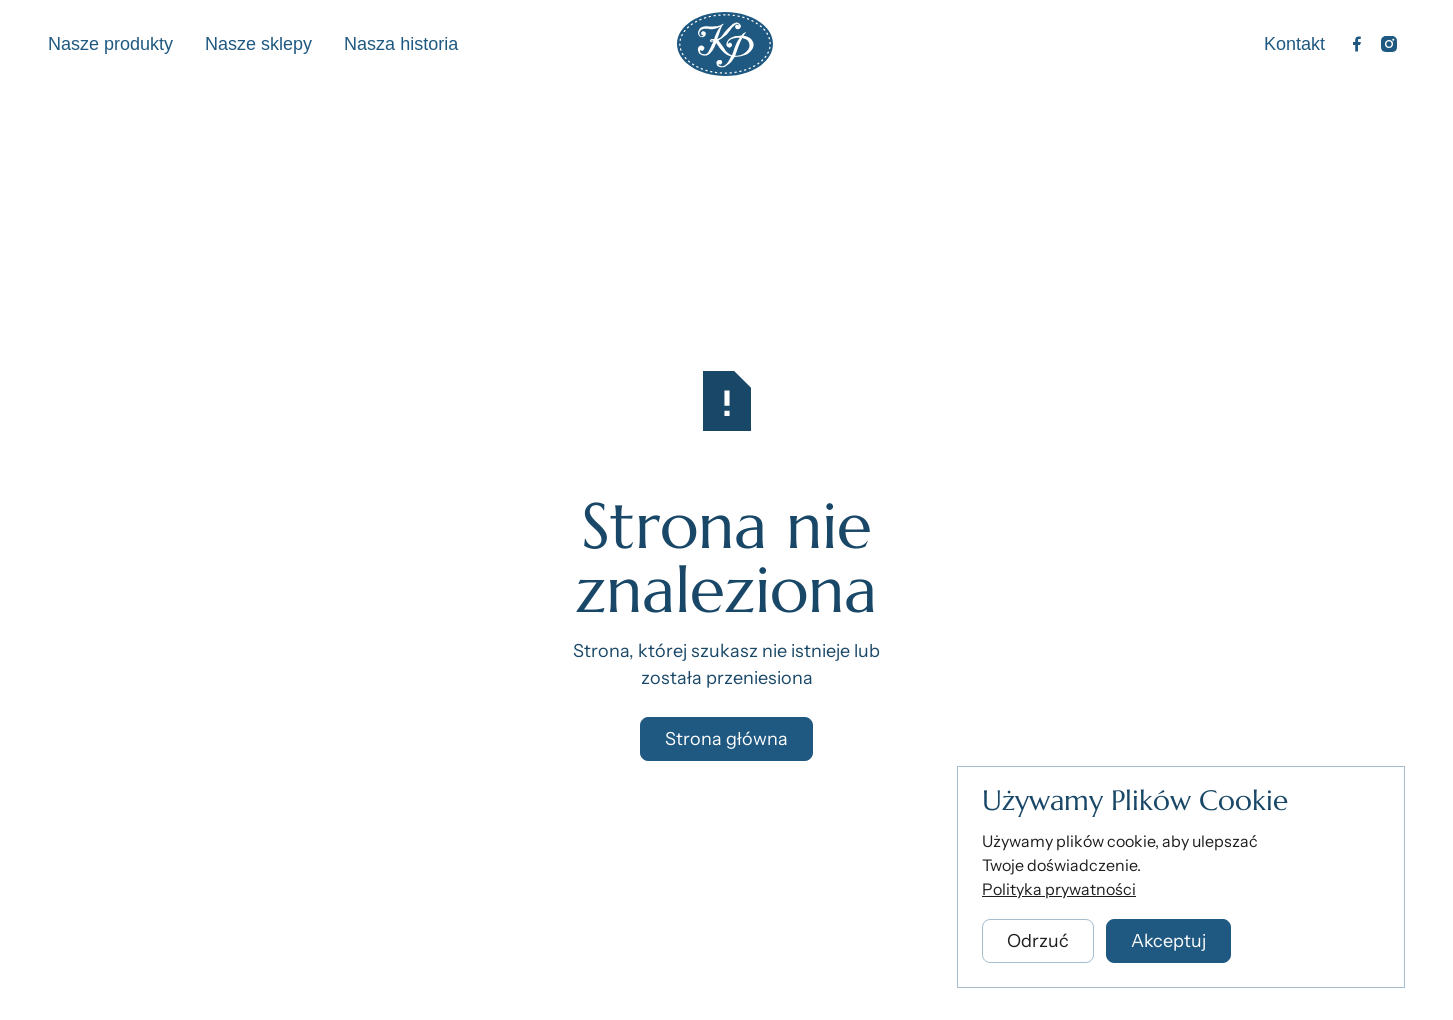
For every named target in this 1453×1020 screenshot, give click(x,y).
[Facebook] (1357, 44)
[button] (1038, 944)
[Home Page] (725, 44)
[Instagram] (1389, 44)
